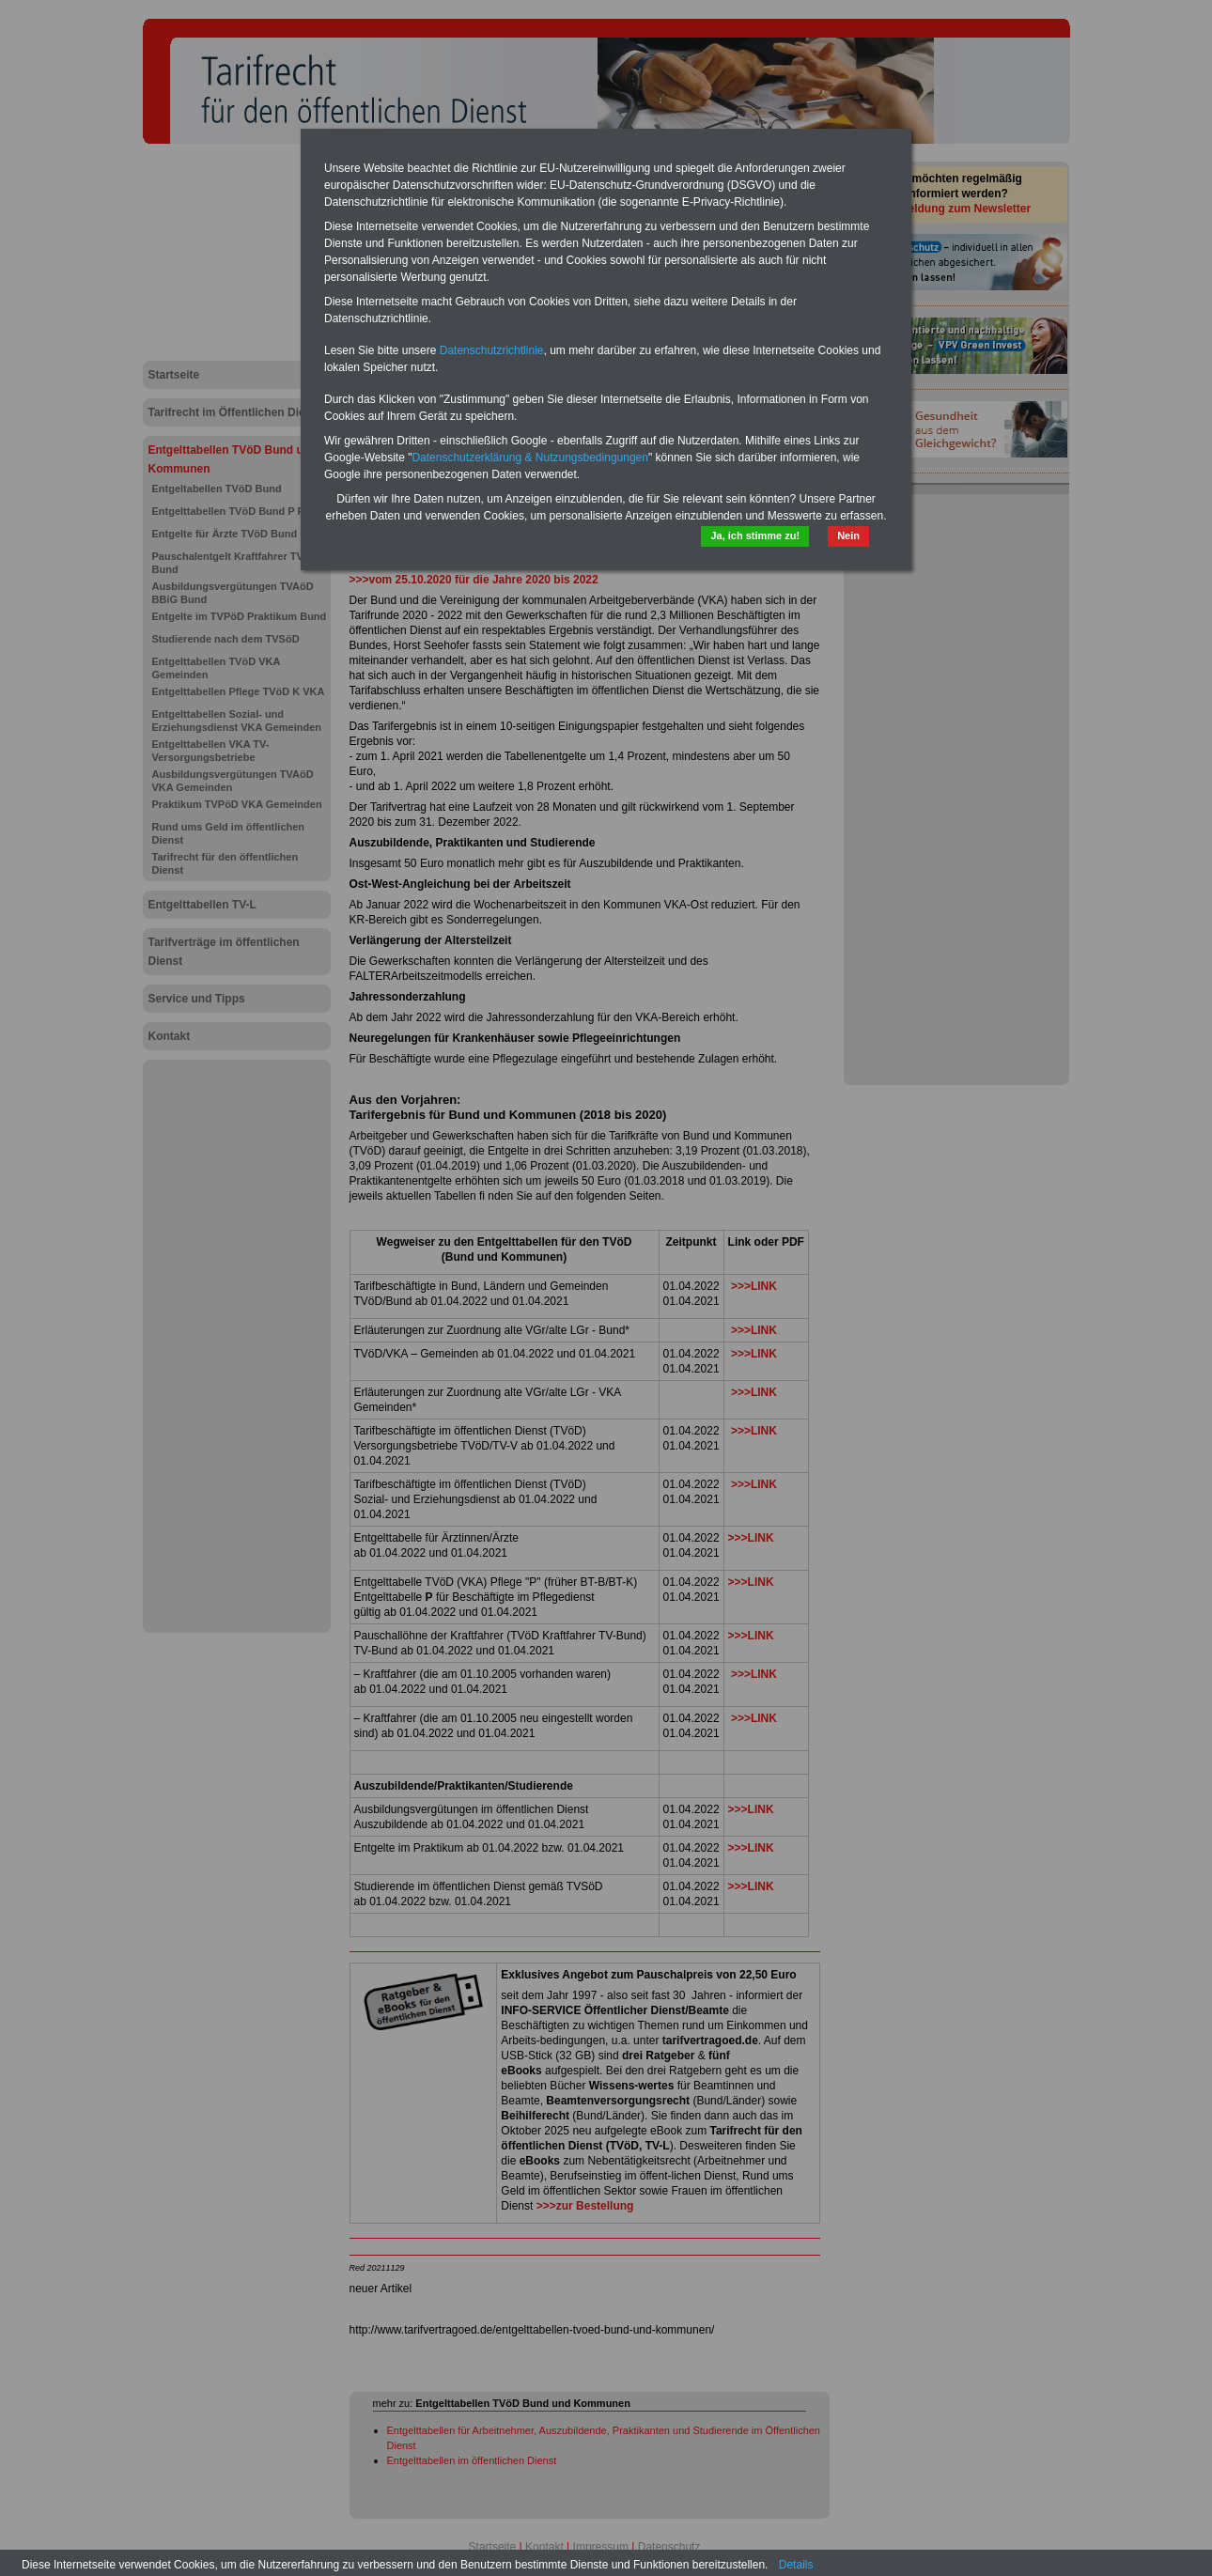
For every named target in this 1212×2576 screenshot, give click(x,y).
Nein (848, 535)
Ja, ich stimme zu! (755, 535)
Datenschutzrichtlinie (492, 350)
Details (796, 2564)
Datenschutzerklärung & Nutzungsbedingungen (530, 457)
